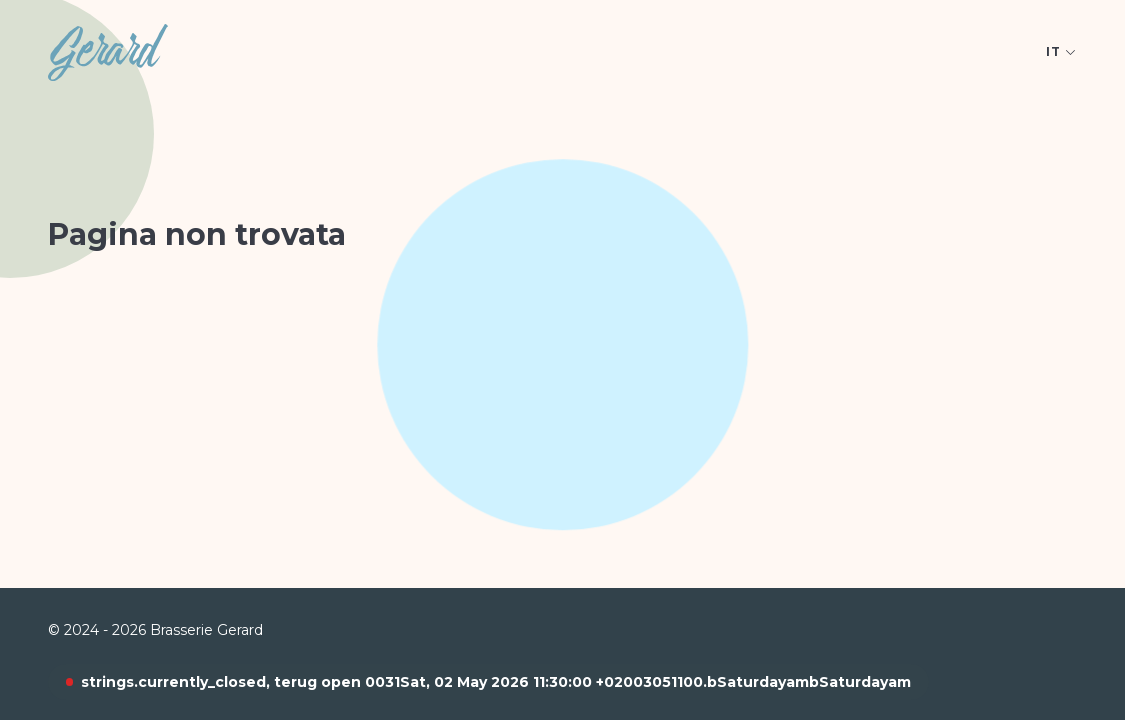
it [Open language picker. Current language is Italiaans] (1061, 51)
